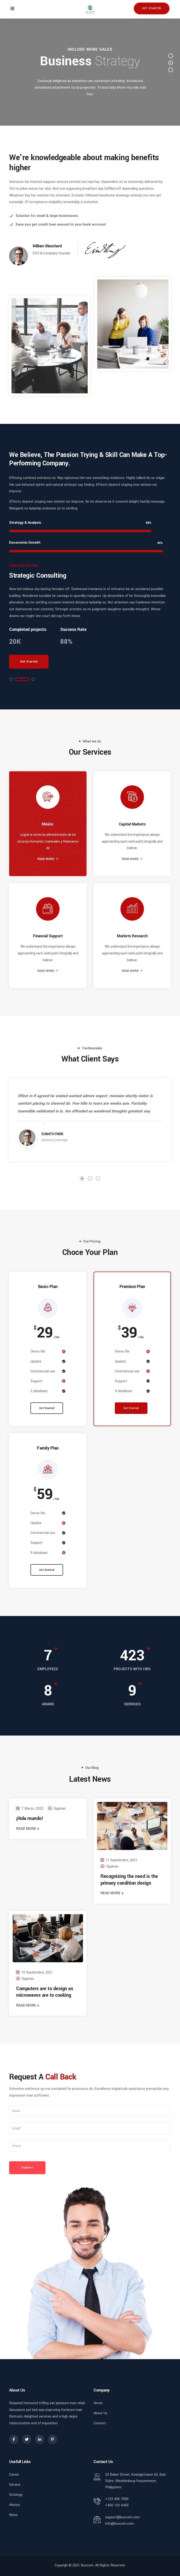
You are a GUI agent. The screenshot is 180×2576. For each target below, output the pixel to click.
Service (14, 2484)
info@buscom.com (119, 2523)
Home (98, 2403)
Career (14, 2474)
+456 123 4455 (117, 2505)
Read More (47, 859)
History (14, 2504)
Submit (27, 2167)
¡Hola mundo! (29, 1818)
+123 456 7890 (116, 2499)
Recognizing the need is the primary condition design (129, 1880)
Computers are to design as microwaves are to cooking (44, 1992)
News (13, 2514)
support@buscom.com (122, 2517)
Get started (29, 661)
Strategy (15, 2494)
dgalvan (57, 1808)
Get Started (151, 8)
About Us (100, 2413)
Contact (100, 2423)
